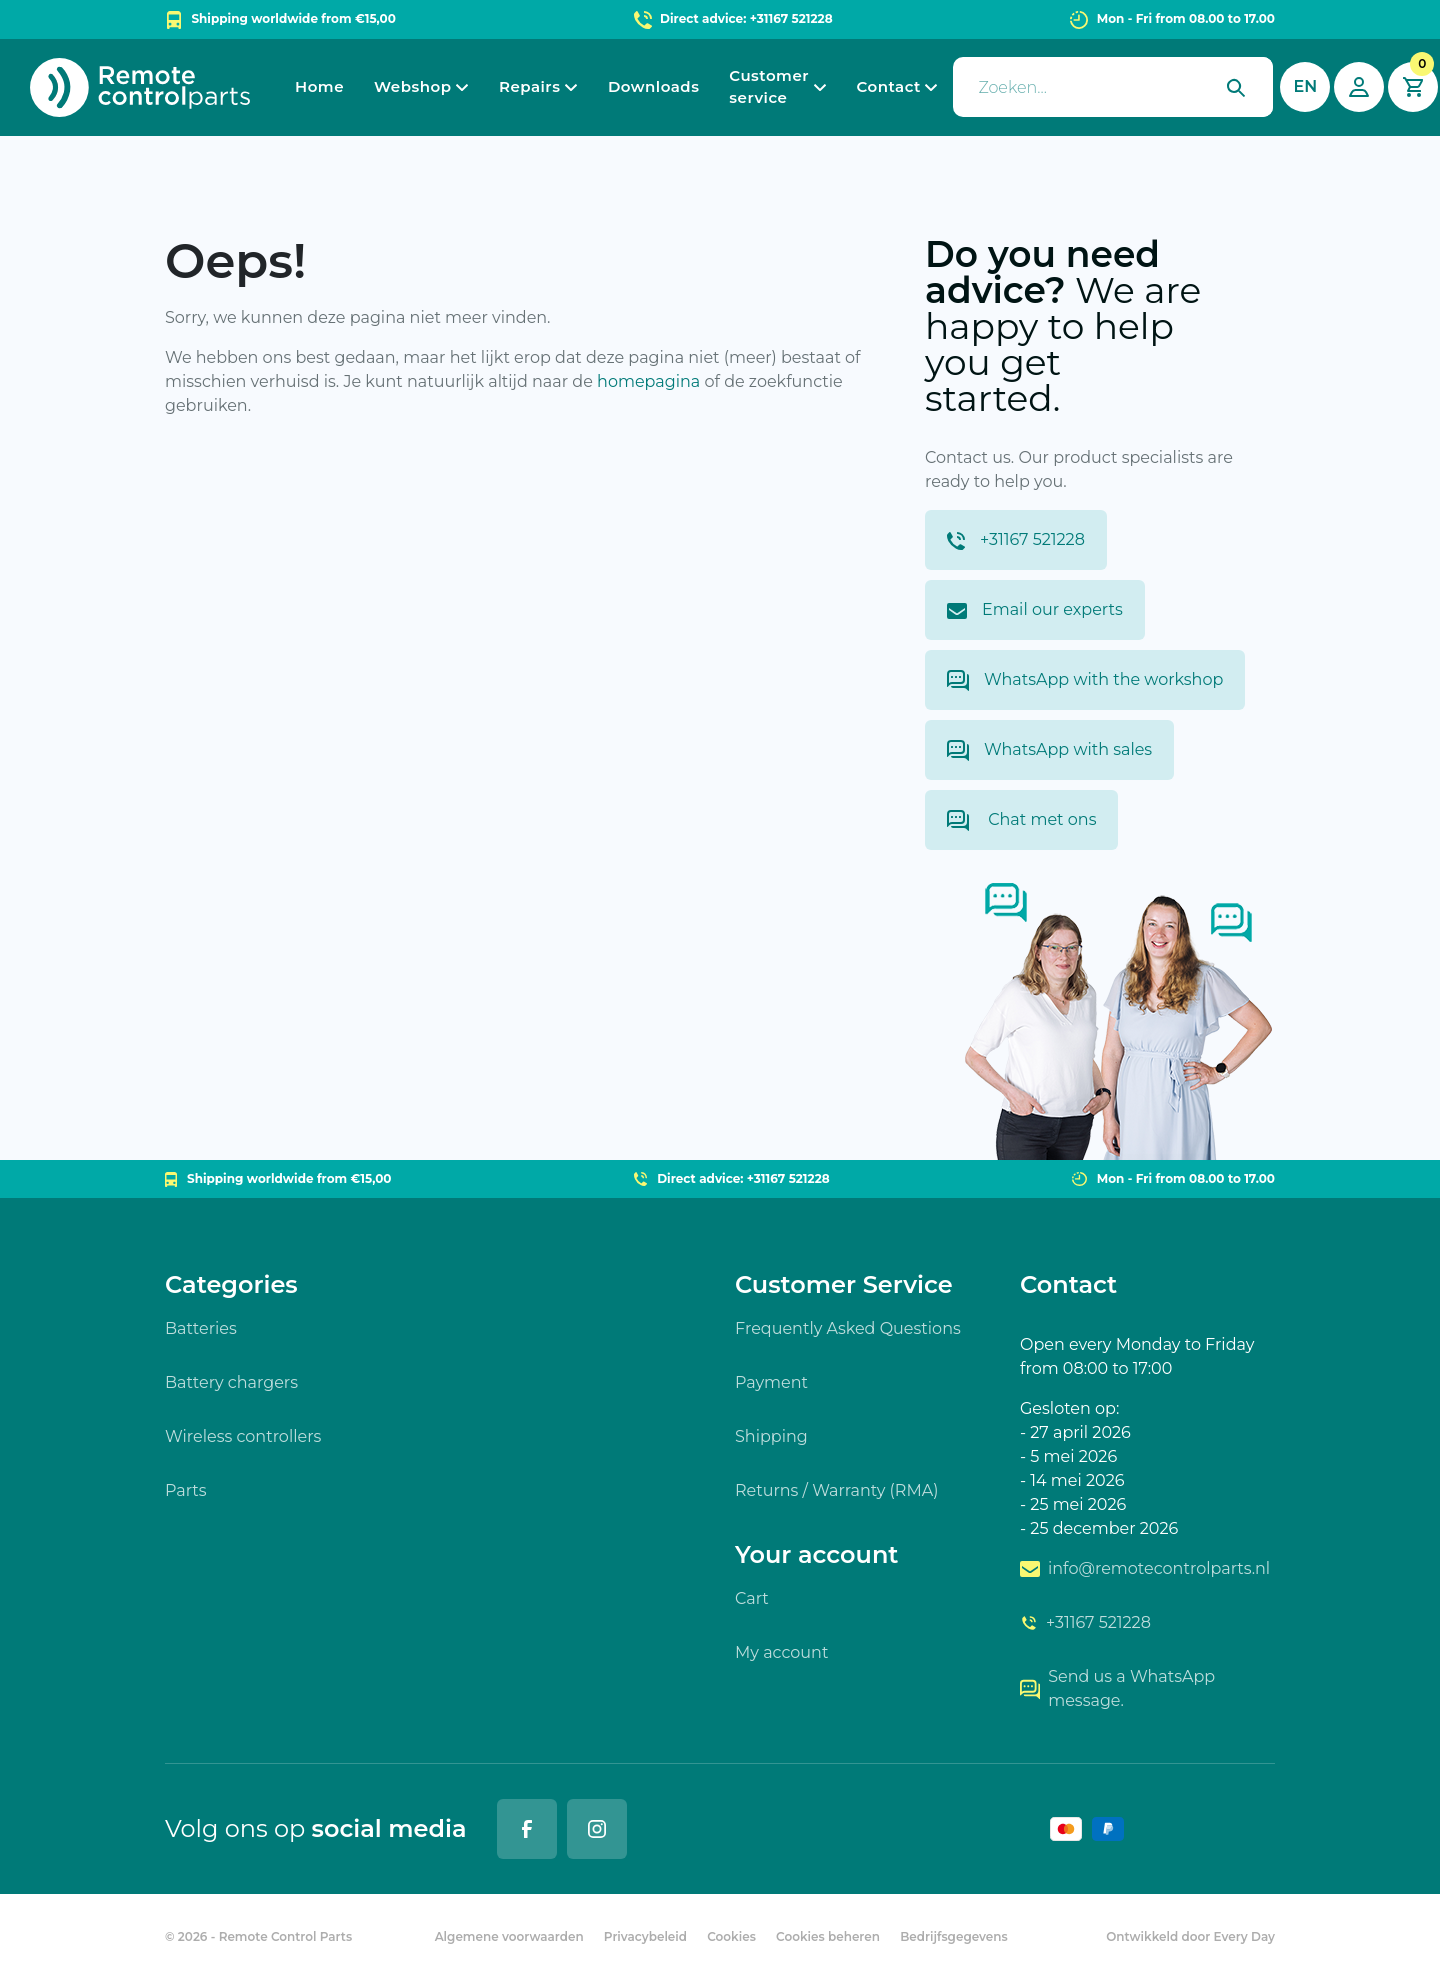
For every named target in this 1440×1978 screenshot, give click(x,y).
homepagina (648, 381)
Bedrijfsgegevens (954, 1936)
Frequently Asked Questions (848, 1328)
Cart (752, 1598)
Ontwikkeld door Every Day (1190, 1936)
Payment (771, 1382)
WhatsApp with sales (1049, 750)
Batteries (201, 1328)
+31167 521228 (1016, 540)
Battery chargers (231, 1382)
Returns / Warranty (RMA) (836, 1490)
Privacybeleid (645, 1936)
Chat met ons (1021, 820)
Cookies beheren (828, 1936)
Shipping (771, 1436)
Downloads (653, 86)
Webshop (412, 86)
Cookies (731, 1936)
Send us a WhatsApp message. (1117, 1688)
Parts (186, 1490)
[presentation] (1113, 87)
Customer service (769, 87)
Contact (889, 86)
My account (781, 1652)
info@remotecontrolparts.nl (1145, 1568)
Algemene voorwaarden (509, 1936)
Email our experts (1035, 609)
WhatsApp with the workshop (1085, 680)
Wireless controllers (243, 1436)
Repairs (529, 86)
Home (319, 86)
